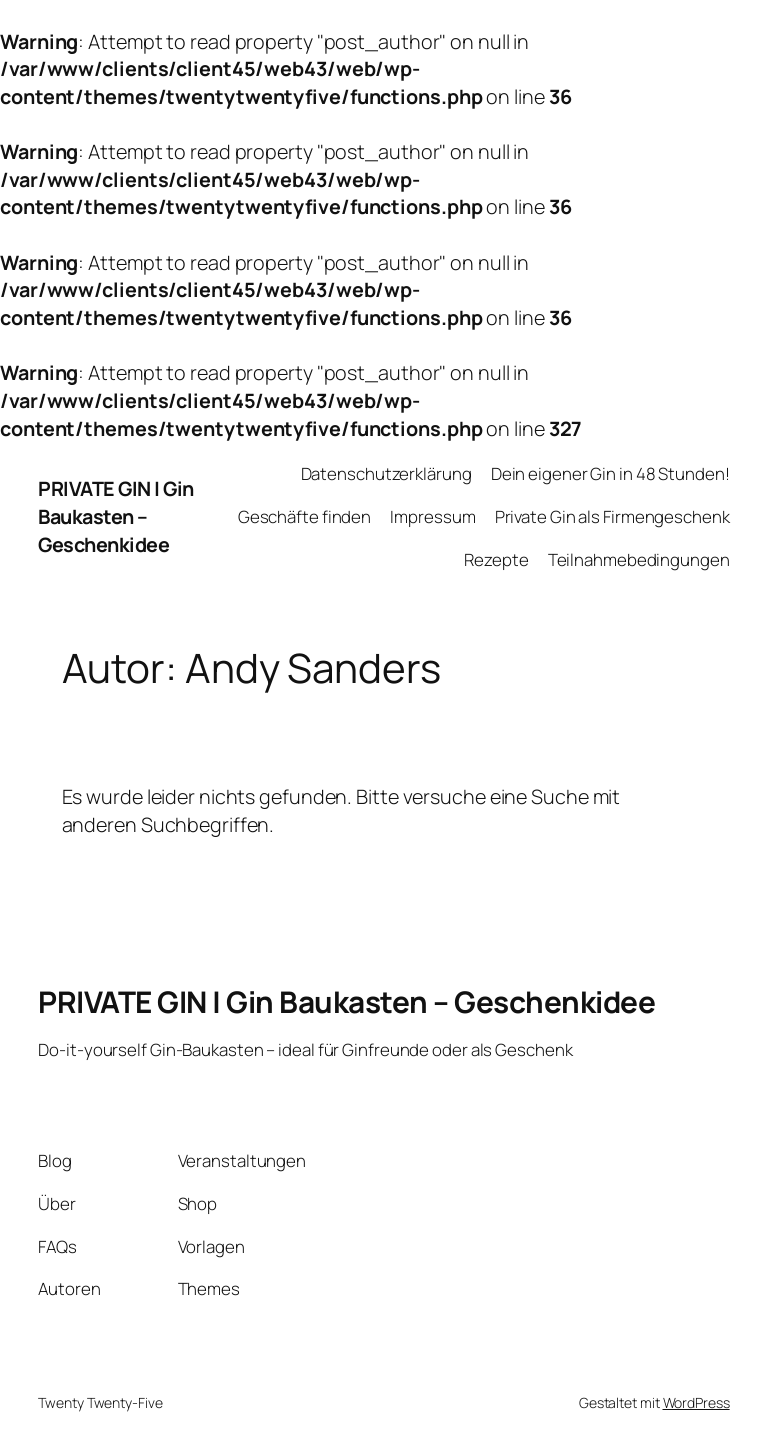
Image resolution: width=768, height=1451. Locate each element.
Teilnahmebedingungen (639, 559)
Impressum (432, 516)
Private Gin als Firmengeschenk (612, 516)
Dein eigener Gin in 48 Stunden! (610, 473)
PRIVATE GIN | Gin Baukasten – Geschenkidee (116, 516)
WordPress (696, 1402)
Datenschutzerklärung (386, 473)
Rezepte (496, 559)
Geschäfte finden (304, 516)
